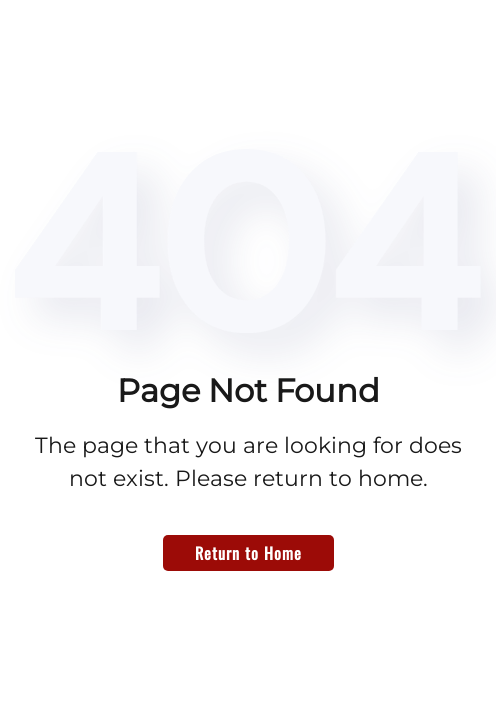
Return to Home (248, 553)
